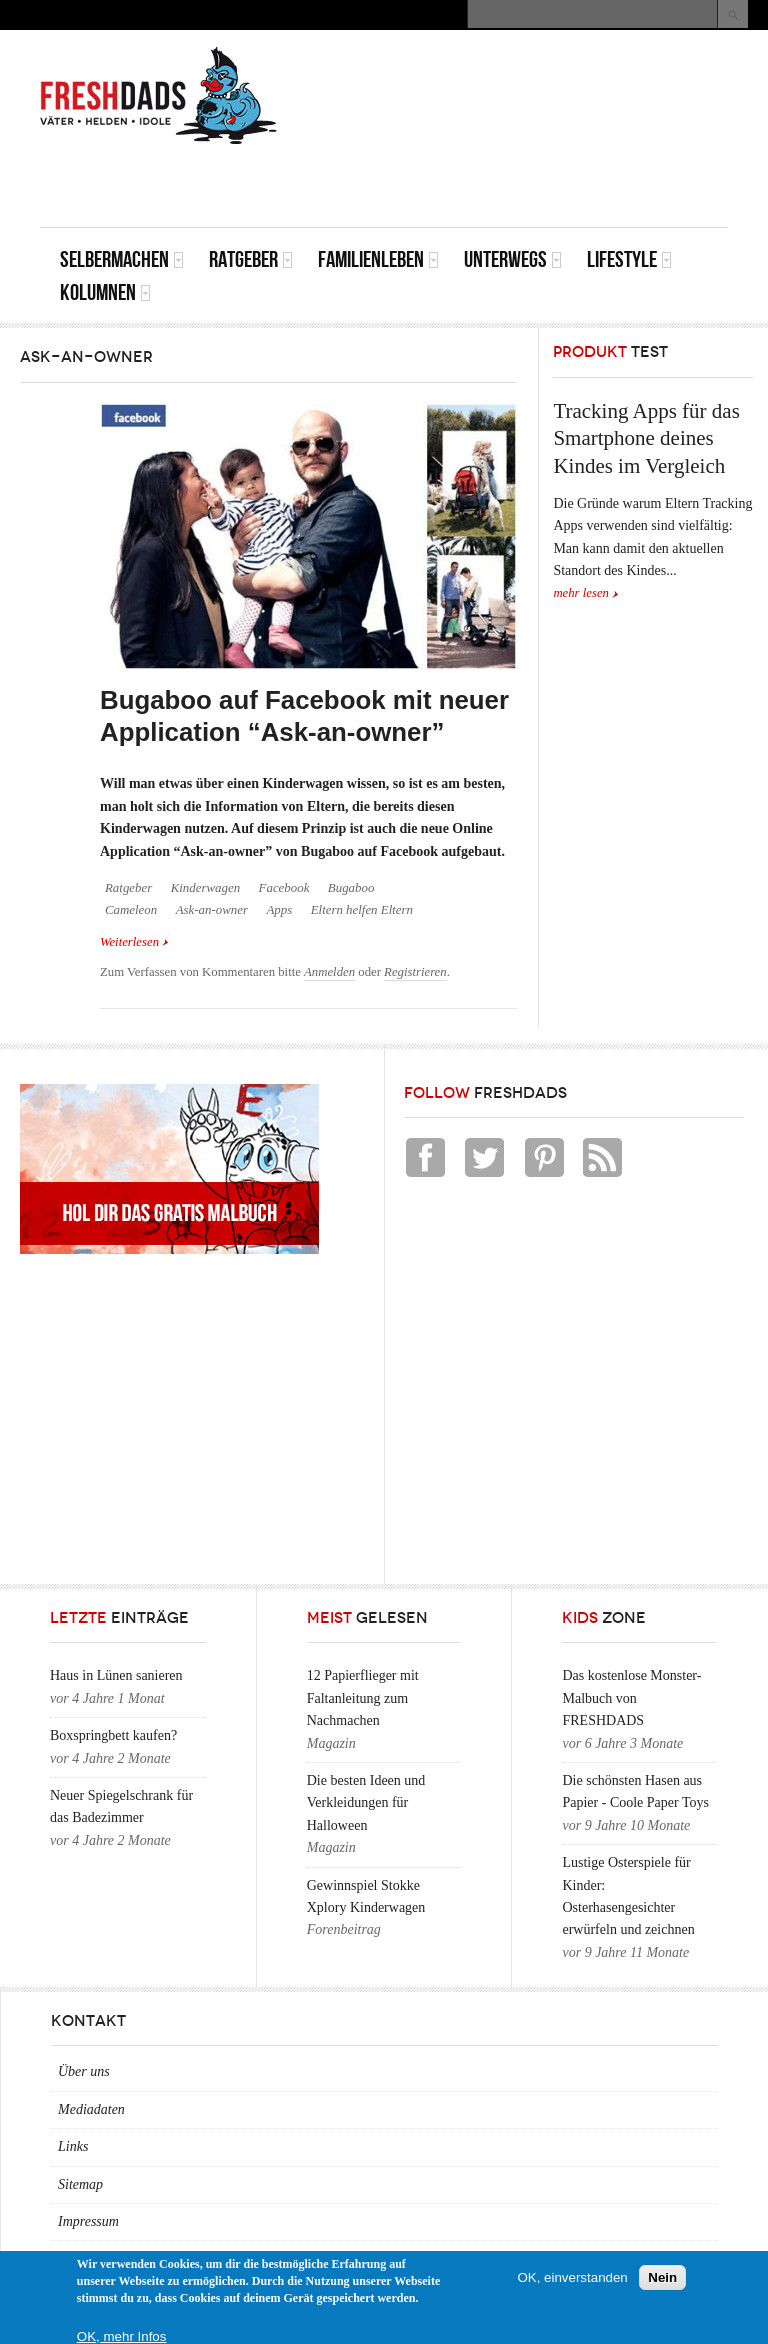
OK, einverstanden (572, 2277)
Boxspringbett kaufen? (113, 1735)
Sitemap (80, 2184)
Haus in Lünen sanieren (116, 1675)
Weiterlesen (134, 940)
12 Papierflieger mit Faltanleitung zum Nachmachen (363, 1698)
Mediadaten (91, 2109)
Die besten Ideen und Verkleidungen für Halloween (366, 1803)
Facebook (284, 888)
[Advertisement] (494, 182)
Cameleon (131, 910)
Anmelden (329, 972)
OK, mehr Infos (122, 2336)
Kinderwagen (205, 888)
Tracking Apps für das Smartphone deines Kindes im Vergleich (646, 438)
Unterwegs (513, 259)
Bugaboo (351, 888)
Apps (279, 910)
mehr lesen (581, 593)
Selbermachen (122, 259)
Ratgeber (251, 259)
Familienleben (378, 259)
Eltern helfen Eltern (362, 910)
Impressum (88, 2221)
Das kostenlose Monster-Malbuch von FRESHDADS (631, 1698)
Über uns (84, 2071)
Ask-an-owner (212, 910)
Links (73, 2146)
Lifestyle (629, 259)
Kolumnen (105, 292)
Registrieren (415, 972)
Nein (662, 2277)
